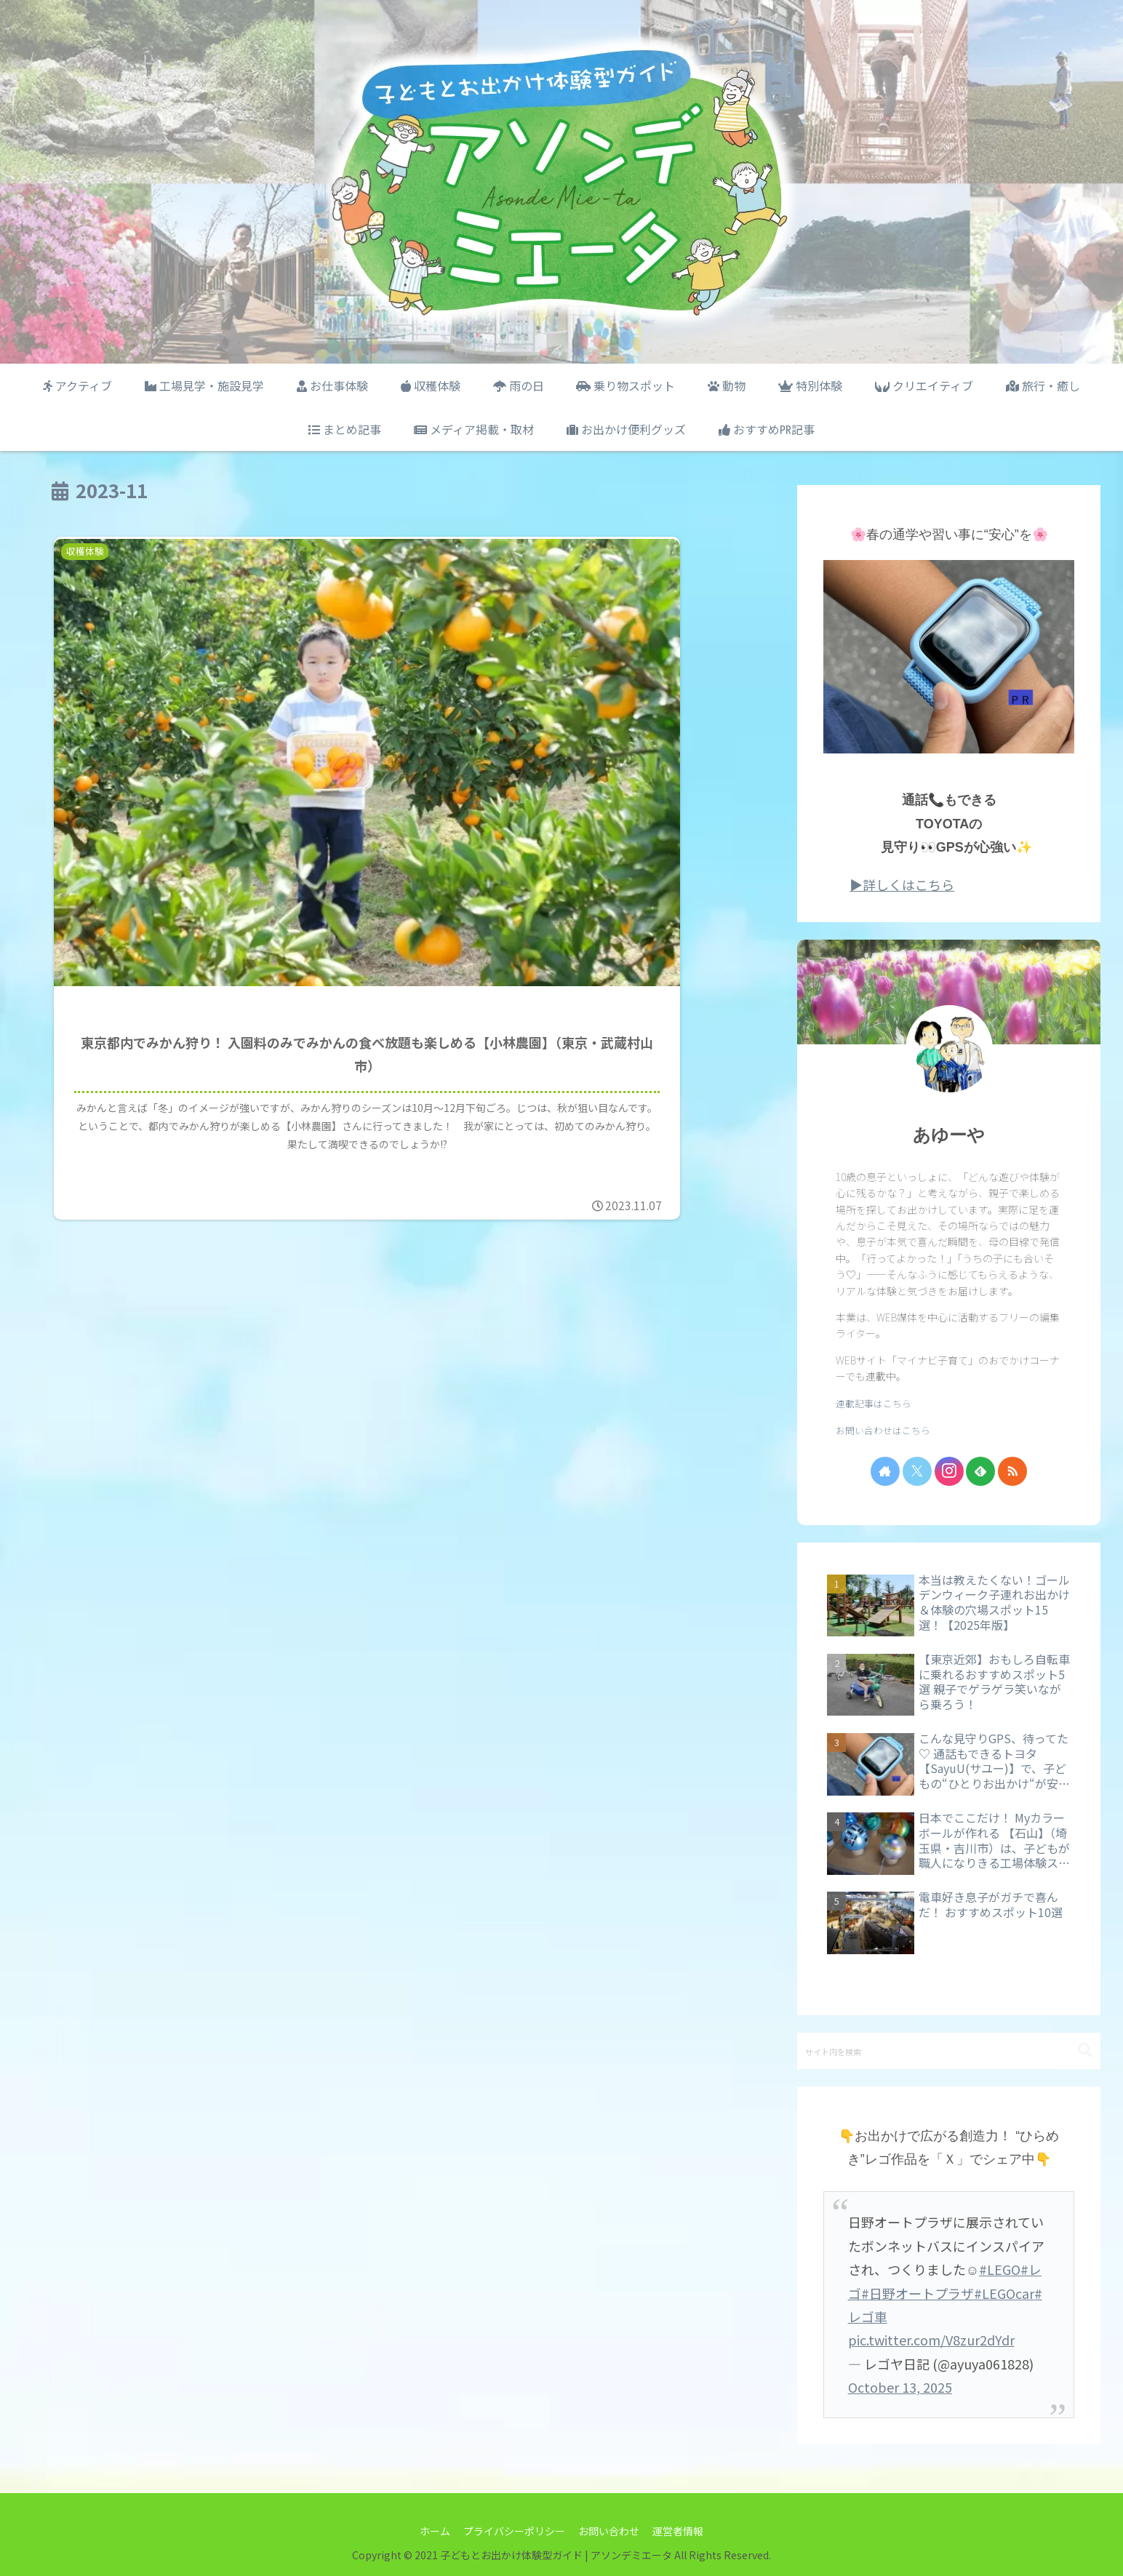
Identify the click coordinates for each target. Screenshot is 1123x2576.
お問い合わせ (609, 2531)
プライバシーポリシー (513, 2531)
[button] (1085, 2050)
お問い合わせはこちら (883, 1430)
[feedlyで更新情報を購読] (980, 1471)
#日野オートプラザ (917, 2293)
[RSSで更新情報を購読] (1012, 1471)
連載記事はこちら (873, 1403)
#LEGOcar (1004, 2293)
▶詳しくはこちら (902, 884)
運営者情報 (680, 2531)
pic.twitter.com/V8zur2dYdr (931, 2339)
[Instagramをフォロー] (949, 1471)
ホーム (432, 2531)
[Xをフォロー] (917, 1471)
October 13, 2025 (900, 2386)
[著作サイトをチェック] (885, 1471)
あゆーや (949, 1135)
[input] (948, 2051)
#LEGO (999, 2269)
